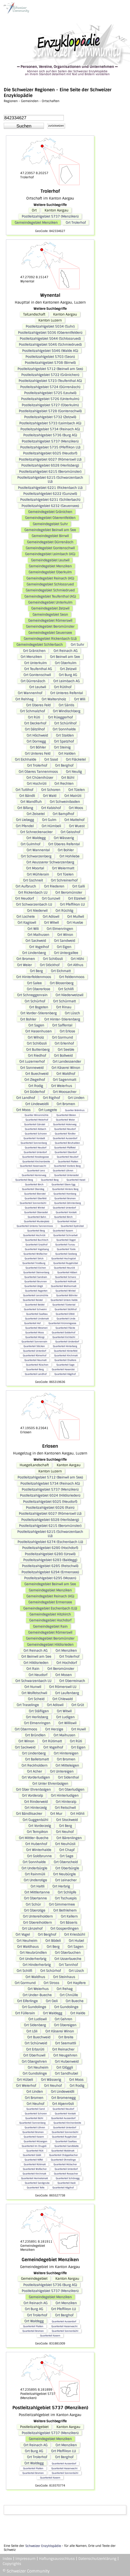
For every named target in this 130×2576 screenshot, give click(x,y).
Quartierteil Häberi (67, 1272)
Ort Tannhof (68, 1964)
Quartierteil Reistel (33, 1299)
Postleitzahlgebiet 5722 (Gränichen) (50, 375)
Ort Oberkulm (65, 663)
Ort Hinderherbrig (37, 1964)
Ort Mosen (63, 1675)
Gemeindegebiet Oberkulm (50, 572)
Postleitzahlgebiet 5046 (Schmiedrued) (50, 344)
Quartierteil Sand (35, 2108)
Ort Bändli (27, 795)
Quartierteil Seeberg (66, 1253)
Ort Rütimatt (52, 1741)
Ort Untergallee (66, 953)
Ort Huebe (75, 922)
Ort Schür (33, 1904)
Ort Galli (78, 886)
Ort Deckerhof (35, 723)
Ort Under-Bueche (37, 1995)
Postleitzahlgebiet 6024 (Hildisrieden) (50, 1495)
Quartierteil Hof (32, 1323)
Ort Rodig (35, 1086)
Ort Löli (31, 2031)
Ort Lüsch (72, 1013)
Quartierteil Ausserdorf (65, 1138)
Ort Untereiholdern (38, 1916)
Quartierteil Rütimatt (34, 2164)
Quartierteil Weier (65, 1119)
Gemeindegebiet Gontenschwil (50, 548)
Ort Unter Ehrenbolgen (50, 1783)
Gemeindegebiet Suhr (50, 524)
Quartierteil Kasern (63, 1230)
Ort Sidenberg (35, 2025)
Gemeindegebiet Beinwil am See (50, 530)
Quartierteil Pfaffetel (64, 1147)
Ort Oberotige (34, 1910)
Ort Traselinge (28, 1705)
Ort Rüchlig (64, 910)
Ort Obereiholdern (37, 1922)
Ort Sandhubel (66, 2073)
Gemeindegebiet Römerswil (50, 620)
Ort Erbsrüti (35, 2049)
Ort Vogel (22, 1934)
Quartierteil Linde (66, 1318)
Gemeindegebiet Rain (50, 1626)
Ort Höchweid (37, 735)
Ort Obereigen (65, 2025)
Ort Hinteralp (66, 1801)
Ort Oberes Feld (38, 705)
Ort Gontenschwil (37, 675)
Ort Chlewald (62, 1699)
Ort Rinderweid (36, 1801)
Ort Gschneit (33, 880)
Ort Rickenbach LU (32, 892)
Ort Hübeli (25, 2079)
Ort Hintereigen (66, 1753)
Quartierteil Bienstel (34, 1193)
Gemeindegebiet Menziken (36, 222)
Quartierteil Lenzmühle (35, 1295)
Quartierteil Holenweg (64, 1124)
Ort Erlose (67, 1031)
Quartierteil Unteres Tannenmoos (35, 1225)
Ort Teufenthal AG (38, 669)
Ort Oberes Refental (64, 844)
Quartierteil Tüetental (63, 1304)
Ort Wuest (77, 826)
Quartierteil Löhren (63, 1170)
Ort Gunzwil (51, 898)
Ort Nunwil (32, 1686)
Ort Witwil (51, 922)
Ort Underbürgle (34, 1868)
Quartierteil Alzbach (35, 1128)
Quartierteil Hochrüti (34, 1235)
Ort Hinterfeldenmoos (33, 977)
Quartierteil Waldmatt (62, 2150)
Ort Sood (51, 759)
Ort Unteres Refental (66, 693)
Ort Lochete (25, 916)
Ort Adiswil (51, 916)
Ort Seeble (66, 1049)
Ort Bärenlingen (69, 1838)
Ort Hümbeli (51, 826)
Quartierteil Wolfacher (35, 1253)
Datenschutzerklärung (97, 2558)
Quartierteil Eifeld (65, 1313)
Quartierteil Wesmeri (36, 1327)
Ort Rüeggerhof (60, 717)
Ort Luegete (47, 1110)
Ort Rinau (63, 1007)
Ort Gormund (62, 1037)
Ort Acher (34, 1771)
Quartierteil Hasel (75, 1179)
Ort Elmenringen (60, 928)
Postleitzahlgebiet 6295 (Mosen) (50, 1578)
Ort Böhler (38, 747)
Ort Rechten (63, 783)
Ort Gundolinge (34, 2007)
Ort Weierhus (61, 1086)
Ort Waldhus (35, 1977)
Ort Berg (36, 971)
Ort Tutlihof (24, 789)
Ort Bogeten (38, 1007)
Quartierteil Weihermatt (63, 1286)
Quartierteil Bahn (37, 1216)
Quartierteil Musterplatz (36, 1221)
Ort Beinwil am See (65, 656)
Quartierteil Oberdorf (66, 1152)
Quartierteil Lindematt (37, 1318)
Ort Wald (49, 795)
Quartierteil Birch (34, 1184)
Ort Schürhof (34, 1001)
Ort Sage (66, 1856)
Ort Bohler (66, 850)
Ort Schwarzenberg (36, 856)
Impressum (25, 2558)
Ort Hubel (76, 1940)
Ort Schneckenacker (36, 832)
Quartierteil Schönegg (67, 2178)
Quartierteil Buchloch (36, 1239)
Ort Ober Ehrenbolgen (33, 1789)
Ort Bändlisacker (29, 1813)
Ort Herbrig (61, 1886)
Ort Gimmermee (62, 1904)
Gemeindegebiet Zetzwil (50, 608)
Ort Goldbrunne (39, 1856)
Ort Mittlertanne (37, 1892)
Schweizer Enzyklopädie (43, 2546)
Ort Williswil (67, 1723)
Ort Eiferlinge (27, 2001)
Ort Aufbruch (25, 886)
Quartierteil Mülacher (65, 2164)
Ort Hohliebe (69, 856)
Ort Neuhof (64, 1831)
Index (7, 2558)
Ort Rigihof (51, 1097)
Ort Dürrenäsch (33, 681)
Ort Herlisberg (37, 1717)
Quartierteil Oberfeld (35, 1198)
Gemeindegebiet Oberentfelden (50, 517)
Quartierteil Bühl (34, 2118)
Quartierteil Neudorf (64, 1128)
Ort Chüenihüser (39, 777)
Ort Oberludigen (71, 1789)
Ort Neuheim (27, 1940)
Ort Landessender (67, 1061)
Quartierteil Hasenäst (63, 1369)
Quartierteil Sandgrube (37, 2182)
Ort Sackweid (35, 940)
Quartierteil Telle (35, 2187)
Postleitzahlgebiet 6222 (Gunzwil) (50, 493)
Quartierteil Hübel (66, 1221)
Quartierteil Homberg (64, 1193)
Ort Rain (32, 1668)
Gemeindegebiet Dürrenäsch (50, 542)
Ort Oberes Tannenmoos (38, 771)
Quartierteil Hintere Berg (65, 1189)
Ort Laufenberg (67, 1693)
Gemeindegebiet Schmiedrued (50, 590)
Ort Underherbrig (32, 1958)
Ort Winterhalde (38, 1850)
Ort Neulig (74, 771)
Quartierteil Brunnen (35, 1281)
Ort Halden (66, 753)
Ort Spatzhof (64, 741)
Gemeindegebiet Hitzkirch (50, 1614)
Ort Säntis (66, 705)
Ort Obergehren (34, 2061)
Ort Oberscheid (66, 1862)
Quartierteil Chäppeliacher (63, 2155)
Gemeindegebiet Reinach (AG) (50, 578)
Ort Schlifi (66, 989)
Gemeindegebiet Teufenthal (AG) (50, 596)
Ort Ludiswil (37, 2019)
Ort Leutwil (37, 687)
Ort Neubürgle (64, 1874)
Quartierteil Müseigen (35, 2141)
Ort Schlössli (53, 958)
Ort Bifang (25, 808)
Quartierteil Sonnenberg (34, 1142)
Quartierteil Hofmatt (65, 1281)
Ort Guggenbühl (35, 1819)
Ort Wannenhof (30, 693)
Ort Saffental (62, 1025)
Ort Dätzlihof (35, 729)
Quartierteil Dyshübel (72, 1225)
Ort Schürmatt (64, 1001)
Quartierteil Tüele (66, 1249)
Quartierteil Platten (68, 1161)
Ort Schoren (50, 789)
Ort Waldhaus (28, 1946)
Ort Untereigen (61, 1771)
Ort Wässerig (64, 838)
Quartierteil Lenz (36, 1170)
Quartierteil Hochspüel (63, 1258)
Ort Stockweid (67, 1819)
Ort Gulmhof (30, 844)
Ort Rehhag (24, 699)
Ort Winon (65, 934)
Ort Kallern (69, 1916)
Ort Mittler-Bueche (33, 1838)
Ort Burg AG (68, 675)
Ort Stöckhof (49, 965)
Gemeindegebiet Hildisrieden (50, 1644)
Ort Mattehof (74, 819)
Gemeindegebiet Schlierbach (39, 644)
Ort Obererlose (38, 989)
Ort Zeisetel (35, 814)
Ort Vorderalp (32, 1795)
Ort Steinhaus (64, 1977)
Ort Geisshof (70, 832)
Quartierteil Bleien (66, 1115)
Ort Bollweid (63, 1055)
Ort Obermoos (26, 1729)
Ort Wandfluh (31, 801)
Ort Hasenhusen (38, 1031)
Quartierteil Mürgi (34, 1337)
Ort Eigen (64, 947)
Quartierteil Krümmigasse (62, 1323)
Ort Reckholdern (34, 1765)
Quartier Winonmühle (36, 1115)
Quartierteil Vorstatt (66, 1212)
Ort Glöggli (64, 2067)
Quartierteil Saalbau (37, 1313)
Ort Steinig (62, 747)
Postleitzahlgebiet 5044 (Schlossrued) (50, 338)
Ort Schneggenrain (32, 995)
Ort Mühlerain (38, 874)
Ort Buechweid (36, 1073)
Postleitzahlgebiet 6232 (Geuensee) (50, 506)
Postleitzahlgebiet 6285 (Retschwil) (50, 1566)
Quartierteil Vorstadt (34, 1138)
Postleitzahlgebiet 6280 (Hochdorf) (50, 1548)
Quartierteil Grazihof (36, 1244)
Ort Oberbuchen (68, 1952)
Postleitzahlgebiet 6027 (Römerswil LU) (50, 459)
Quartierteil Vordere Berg (67, 1165)
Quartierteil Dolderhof (63, 1332)
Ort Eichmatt (61, 971)
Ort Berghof (64, 765)
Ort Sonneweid (31, 1067)
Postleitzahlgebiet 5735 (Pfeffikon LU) (50, 447)
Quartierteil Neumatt (35, 1360)
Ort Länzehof (32, 1928)
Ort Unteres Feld (37, 753)
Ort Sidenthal (68, 1777)
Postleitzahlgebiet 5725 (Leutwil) (50, 393)
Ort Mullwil (75, 916)
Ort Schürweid (35, 2043)
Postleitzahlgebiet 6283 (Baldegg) (50, 1560)
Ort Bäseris (68, 1922)
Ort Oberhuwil (34, 2055)
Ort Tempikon (37, 1831)
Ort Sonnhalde (64, 729)
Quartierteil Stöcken (34, 1346)
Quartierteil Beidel (34, 1304)
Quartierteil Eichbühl (63, 1337)
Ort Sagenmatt (64, 1079)
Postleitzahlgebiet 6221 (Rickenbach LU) (50, 487)
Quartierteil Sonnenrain (34, 1341)
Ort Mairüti (72, 795)
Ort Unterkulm (35, 663)
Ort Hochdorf (66, 1662)
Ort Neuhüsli (65, 1844)
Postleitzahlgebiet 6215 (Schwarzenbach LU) (50, 479)
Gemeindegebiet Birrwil (50, 536)
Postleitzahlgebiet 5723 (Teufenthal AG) (50, 380)
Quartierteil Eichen (35, 1267)
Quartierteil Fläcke (65, 1327)
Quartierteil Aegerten (36, 1290)
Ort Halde (77, 2013)
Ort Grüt (77, 1705)
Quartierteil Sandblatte (66, 2145)
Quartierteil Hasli (66, 2182)
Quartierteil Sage (65, 1364)
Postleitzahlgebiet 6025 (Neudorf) (50, 453)
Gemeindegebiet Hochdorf (50, 1620)
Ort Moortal (35, 868)
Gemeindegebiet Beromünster (50, 626)
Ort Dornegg (36, 741)
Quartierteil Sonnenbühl (33, 1202)
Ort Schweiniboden (65, 801)
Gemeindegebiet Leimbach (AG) (50, 554)
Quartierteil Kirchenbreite (36, 1161)
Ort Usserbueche (67, 1958)
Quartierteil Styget (65, 1239)
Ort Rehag (65, 1989)
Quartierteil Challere (65, 1360)
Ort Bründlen (35, 1735)
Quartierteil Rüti (34, 2150)
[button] (24, 126)
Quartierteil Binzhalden (67, 1142)
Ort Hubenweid (67, 2061)
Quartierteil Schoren (36, 1133)
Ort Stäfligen (39, 1711)
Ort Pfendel (25, 826)
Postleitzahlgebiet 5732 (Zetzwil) (50, 417)
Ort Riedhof (37, 1055)
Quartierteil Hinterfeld (65, 1350)
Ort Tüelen (76, 789)
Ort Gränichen (34, 650)
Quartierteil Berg (24, 1179)
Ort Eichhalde (25, 759)
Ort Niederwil (37, 910)
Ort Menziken (31, 656)
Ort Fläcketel (76, 759)
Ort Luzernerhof (32, 1061)
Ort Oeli (52, 2001)
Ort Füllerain (25, 2013)
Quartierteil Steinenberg (36, 1272)
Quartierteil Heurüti (64, 1267)
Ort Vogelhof (39, 947)
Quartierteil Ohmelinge (63, 2159)
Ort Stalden (65, 735)
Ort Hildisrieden (35, 1662)
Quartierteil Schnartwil (65, 1235)
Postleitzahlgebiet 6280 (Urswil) (50, 1554)
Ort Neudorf (24, 898)
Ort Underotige (35, 1880)
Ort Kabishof (51, 808)
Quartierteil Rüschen (37, 1364)
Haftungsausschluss (57, 2558)
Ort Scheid (36, 1699)
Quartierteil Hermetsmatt (34, 2178)
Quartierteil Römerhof (34, 1355)
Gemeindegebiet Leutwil (50, 560)
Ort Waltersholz (53, 699)
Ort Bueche (74, 2001)
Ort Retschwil (65, 1807)
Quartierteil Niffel (33, 2159)
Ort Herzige (54, 1729)
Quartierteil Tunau (65, 1244)
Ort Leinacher (66, 1880)
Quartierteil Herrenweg (34, 1175)
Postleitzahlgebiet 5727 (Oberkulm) (50, 405)
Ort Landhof (25, 1097)
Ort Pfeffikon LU (72, 904)
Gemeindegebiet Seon (50, 614)
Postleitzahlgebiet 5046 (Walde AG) (50, 350)
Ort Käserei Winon (65, 1067)
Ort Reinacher (63, 2049)
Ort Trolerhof (76, 222)
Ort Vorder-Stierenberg (38, 1013)
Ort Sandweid (64, 940)
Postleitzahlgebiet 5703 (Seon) (50, 356)
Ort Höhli (77, 1813)
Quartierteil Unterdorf (35, 1152)
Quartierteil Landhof (35, 1374)
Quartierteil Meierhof (36, 1119)
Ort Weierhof (26, 2085)
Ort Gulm (49, 819)
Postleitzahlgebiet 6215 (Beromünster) (50, 471)
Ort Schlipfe (67, 1892)
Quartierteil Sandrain (35, 1277)
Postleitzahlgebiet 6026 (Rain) (50, 1507)
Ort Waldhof (65, 1073)
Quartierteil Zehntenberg (67, 1202)
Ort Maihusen (38, 934)
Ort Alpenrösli (63, 2103)
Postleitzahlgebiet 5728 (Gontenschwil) (50, 411)
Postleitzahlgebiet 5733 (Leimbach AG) (50, 423)
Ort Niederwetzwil (69, 995)
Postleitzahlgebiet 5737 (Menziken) (50, 216)
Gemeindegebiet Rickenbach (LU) (50, 638)
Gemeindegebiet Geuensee (50, 632)
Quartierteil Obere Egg (63, 1184)
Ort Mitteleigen (67, 1765)
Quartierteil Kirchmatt (65, 1355)
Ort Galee (34, 983)
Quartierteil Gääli (32, 2155)
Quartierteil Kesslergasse (35, 1156)
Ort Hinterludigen (65, 1795)
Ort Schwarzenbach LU (34, 904)
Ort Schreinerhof (64, 880)
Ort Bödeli (53, 1940)
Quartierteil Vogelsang (37, 1249)
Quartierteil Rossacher (66, 2173)
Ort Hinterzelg (35, 1807)
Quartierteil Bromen (65, 1198)
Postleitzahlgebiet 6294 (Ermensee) (50, 1572)
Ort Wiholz (36, 1037)
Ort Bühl (67, 777)
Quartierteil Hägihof (64, 1374)
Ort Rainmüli (35, 1874)
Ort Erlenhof (64, 1043)
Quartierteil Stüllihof (65, 1309)
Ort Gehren (63, 2019)
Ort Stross (51, 1983)
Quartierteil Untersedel (66, 1175)
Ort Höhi (77, 958)
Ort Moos (76, 808)
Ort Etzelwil (76, 898)
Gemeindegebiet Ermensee (50, 1602)
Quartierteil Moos (34, 1332)
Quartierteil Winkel (35, 1207)
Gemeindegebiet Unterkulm (50, 602)
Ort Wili (79, 699)
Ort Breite (65, 2037)
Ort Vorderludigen (36, 1777)
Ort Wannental (38, 850)
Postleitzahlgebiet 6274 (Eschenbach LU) (50, 1542)
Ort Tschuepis (66, 1898)
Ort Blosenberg (61, 983)
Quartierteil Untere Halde (64, 1299)
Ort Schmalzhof (32, 711)
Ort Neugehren (65, 2055)
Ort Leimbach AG (66, 681)
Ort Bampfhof (63, 814)
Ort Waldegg (36, 838)
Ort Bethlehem (65, 1910)
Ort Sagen (36, 1025)
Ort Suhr (77, 644)
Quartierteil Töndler (65, 1133)
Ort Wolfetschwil (34, 1693)
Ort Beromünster (68, 892)
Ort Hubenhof (36, 1844)
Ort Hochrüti (36, 783)
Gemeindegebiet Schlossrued (50, 584)
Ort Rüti (34, 717)
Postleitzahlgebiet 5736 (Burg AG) (50, 435)
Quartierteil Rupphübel (65, 1263)
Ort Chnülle (69, 1995)
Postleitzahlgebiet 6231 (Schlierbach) (50, 499)
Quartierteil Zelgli (33, 1286)
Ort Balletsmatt (37, 1759)
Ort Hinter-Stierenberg (62, 1019)
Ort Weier (24, 965)
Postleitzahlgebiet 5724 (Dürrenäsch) (50, 387)
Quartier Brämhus (74, 1110)
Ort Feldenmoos (71, 977)
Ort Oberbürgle (67, 1868)
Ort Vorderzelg (39, 1825)
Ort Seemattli (65, 2043)
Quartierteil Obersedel (36, 1212)
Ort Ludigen (65, 1717)
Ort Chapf (66, 1850)
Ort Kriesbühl (74, 1934)
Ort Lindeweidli (37, 1104)
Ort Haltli (37, 1886)
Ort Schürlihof (65, 723)
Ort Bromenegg (63, 2097)
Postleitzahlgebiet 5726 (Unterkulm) (50, 399)
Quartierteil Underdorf (67, 1341)
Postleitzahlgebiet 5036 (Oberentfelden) (50, 332)
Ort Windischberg (66, 711)
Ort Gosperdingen (64, 1928)
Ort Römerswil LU (62, 1686)
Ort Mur (56, 1813)
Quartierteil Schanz (65, 1277)
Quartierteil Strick (33, 1258)
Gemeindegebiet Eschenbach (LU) (50, 1608)
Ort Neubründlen (33, 1952)
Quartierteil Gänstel (34, 1124)
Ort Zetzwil (68, 669)
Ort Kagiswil (26, 922)
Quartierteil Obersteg (33, 1189)
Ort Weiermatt (63, 868)
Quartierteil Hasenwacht (33, 1165)
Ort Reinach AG (65, 650)
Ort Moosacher (64, 1091)
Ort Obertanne (35, 1898)
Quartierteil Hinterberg (65, 1346)
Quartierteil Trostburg (33, 1263)
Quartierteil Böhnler (66, 1295)
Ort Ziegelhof (34, 1079)
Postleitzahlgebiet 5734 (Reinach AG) (50, 429)
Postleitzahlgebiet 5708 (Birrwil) (50, 362)
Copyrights (12, 2563)
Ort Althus (75, 965)
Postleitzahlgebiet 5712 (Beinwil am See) (50, 369)
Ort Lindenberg (34, 953)
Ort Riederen (54, 886)
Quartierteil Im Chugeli (34, 2145)
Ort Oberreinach (72, 1681)
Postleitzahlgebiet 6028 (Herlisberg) (50, 465)
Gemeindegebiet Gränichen (50, 511)
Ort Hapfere (76, 1983)
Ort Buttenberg (38, 1049)
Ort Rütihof (62, 687)
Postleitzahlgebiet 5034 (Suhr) (50, 326)
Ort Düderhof (34, 1091)
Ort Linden (76, 1097)
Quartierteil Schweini (35, 1309)
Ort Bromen (25, 958)
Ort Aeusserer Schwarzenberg (50, 862)
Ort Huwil (78, 1729)
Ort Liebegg (25, 819)
